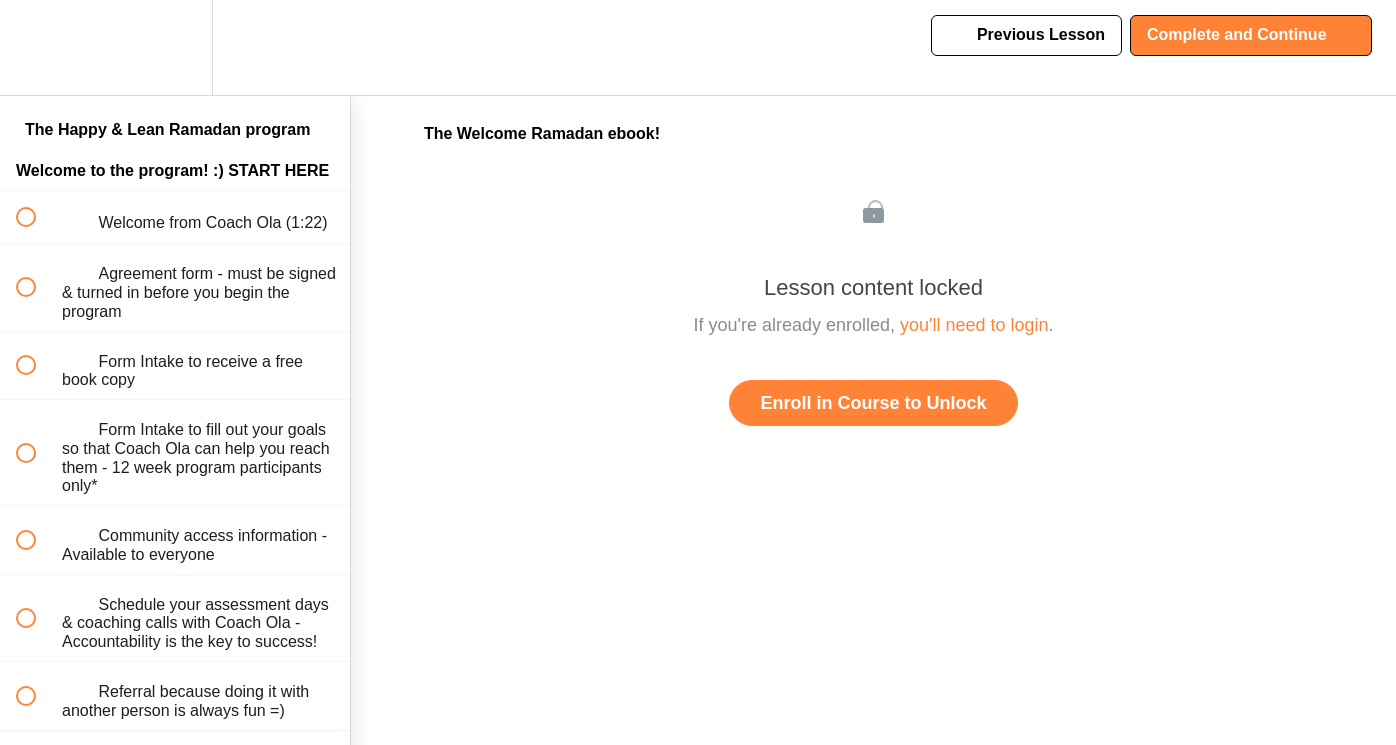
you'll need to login (974, 325)
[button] (37, 47)
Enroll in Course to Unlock (873, 403)
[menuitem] (175, 47)
